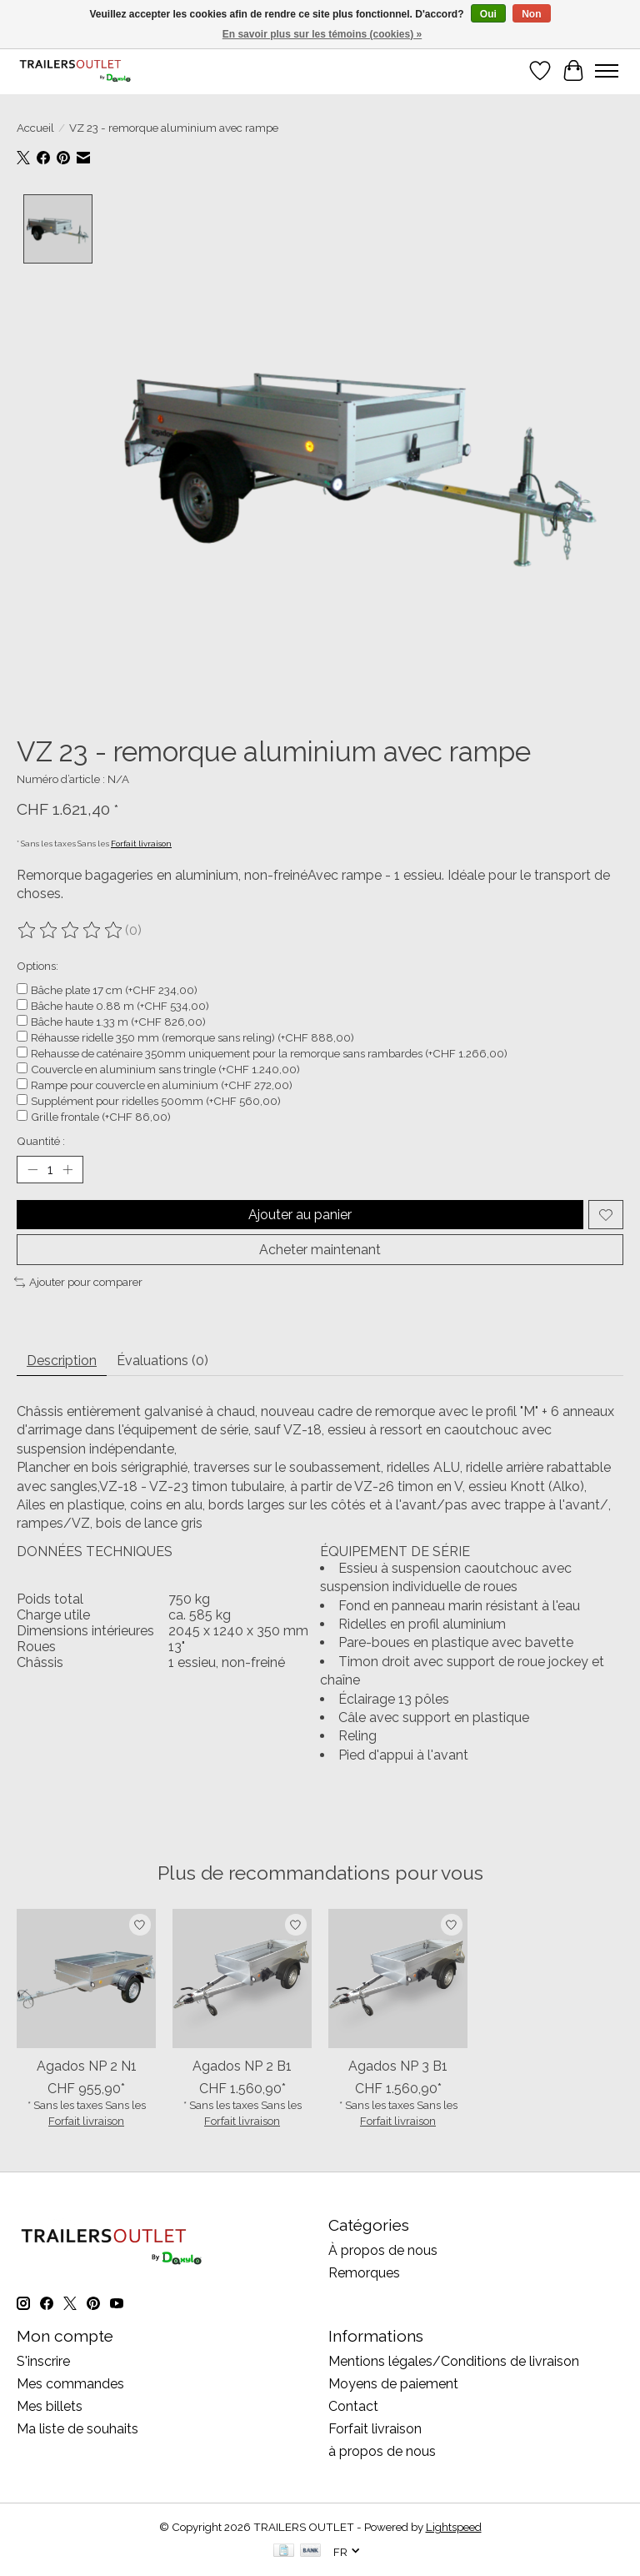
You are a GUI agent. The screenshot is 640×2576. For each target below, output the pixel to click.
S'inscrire (43, 2361)
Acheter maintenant (320, 1250)
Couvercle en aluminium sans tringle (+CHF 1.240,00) (165, 1069)
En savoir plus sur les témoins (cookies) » (322, 34)
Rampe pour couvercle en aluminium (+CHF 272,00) (161, 1085)
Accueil (35, 127)
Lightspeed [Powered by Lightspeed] (454, 2526)
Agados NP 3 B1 (398, 2065)
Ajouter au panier (300, 1215)
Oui (488, 14)
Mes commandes (70, 2384)
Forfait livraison (141, 843)
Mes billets (49, 2406)
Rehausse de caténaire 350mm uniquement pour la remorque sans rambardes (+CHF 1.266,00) (269, 1053)
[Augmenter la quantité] (67, 1170)
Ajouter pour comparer (78, 1281)
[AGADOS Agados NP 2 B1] (242, 1977)
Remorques (364, 2273)
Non (531, 14)
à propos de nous (382, 2451)
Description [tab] (62, 1360)
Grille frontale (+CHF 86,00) (101, 1116)
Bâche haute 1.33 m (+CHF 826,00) (118, 1021)
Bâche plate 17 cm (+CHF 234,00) (114, 990)
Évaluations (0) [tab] (162, 1360)
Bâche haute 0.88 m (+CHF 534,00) (120, 1005)
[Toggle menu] (606, 71)
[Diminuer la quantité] (32, 1170)
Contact (353, 2406)
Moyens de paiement (393, 2384)
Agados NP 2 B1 (242, 2065)
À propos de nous (383, 2250)
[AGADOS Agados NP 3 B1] (398, 1977)
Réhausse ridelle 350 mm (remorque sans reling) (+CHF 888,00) (192, 1037)
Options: (37, 965)
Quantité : (41, 1140)
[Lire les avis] (71, 931)
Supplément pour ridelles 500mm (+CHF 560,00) (156, 1100)
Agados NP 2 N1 (87, 2065)
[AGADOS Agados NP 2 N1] (86, 1977)
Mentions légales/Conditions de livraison (453, 2361)
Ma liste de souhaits (77, 2429)
